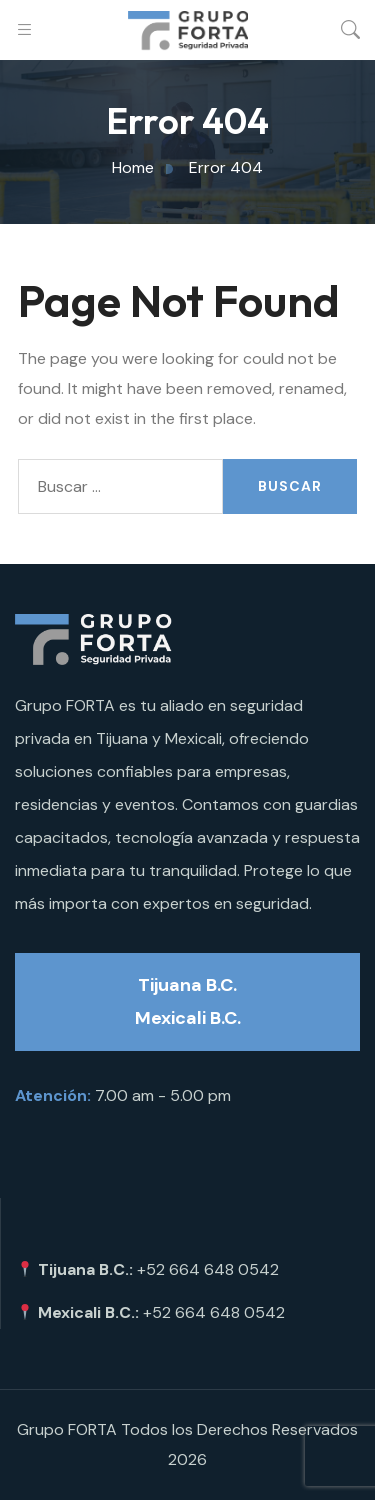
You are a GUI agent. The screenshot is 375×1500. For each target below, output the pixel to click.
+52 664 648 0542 (208, 1269)
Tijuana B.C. (187, 985)
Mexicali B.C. (188, 1018)
